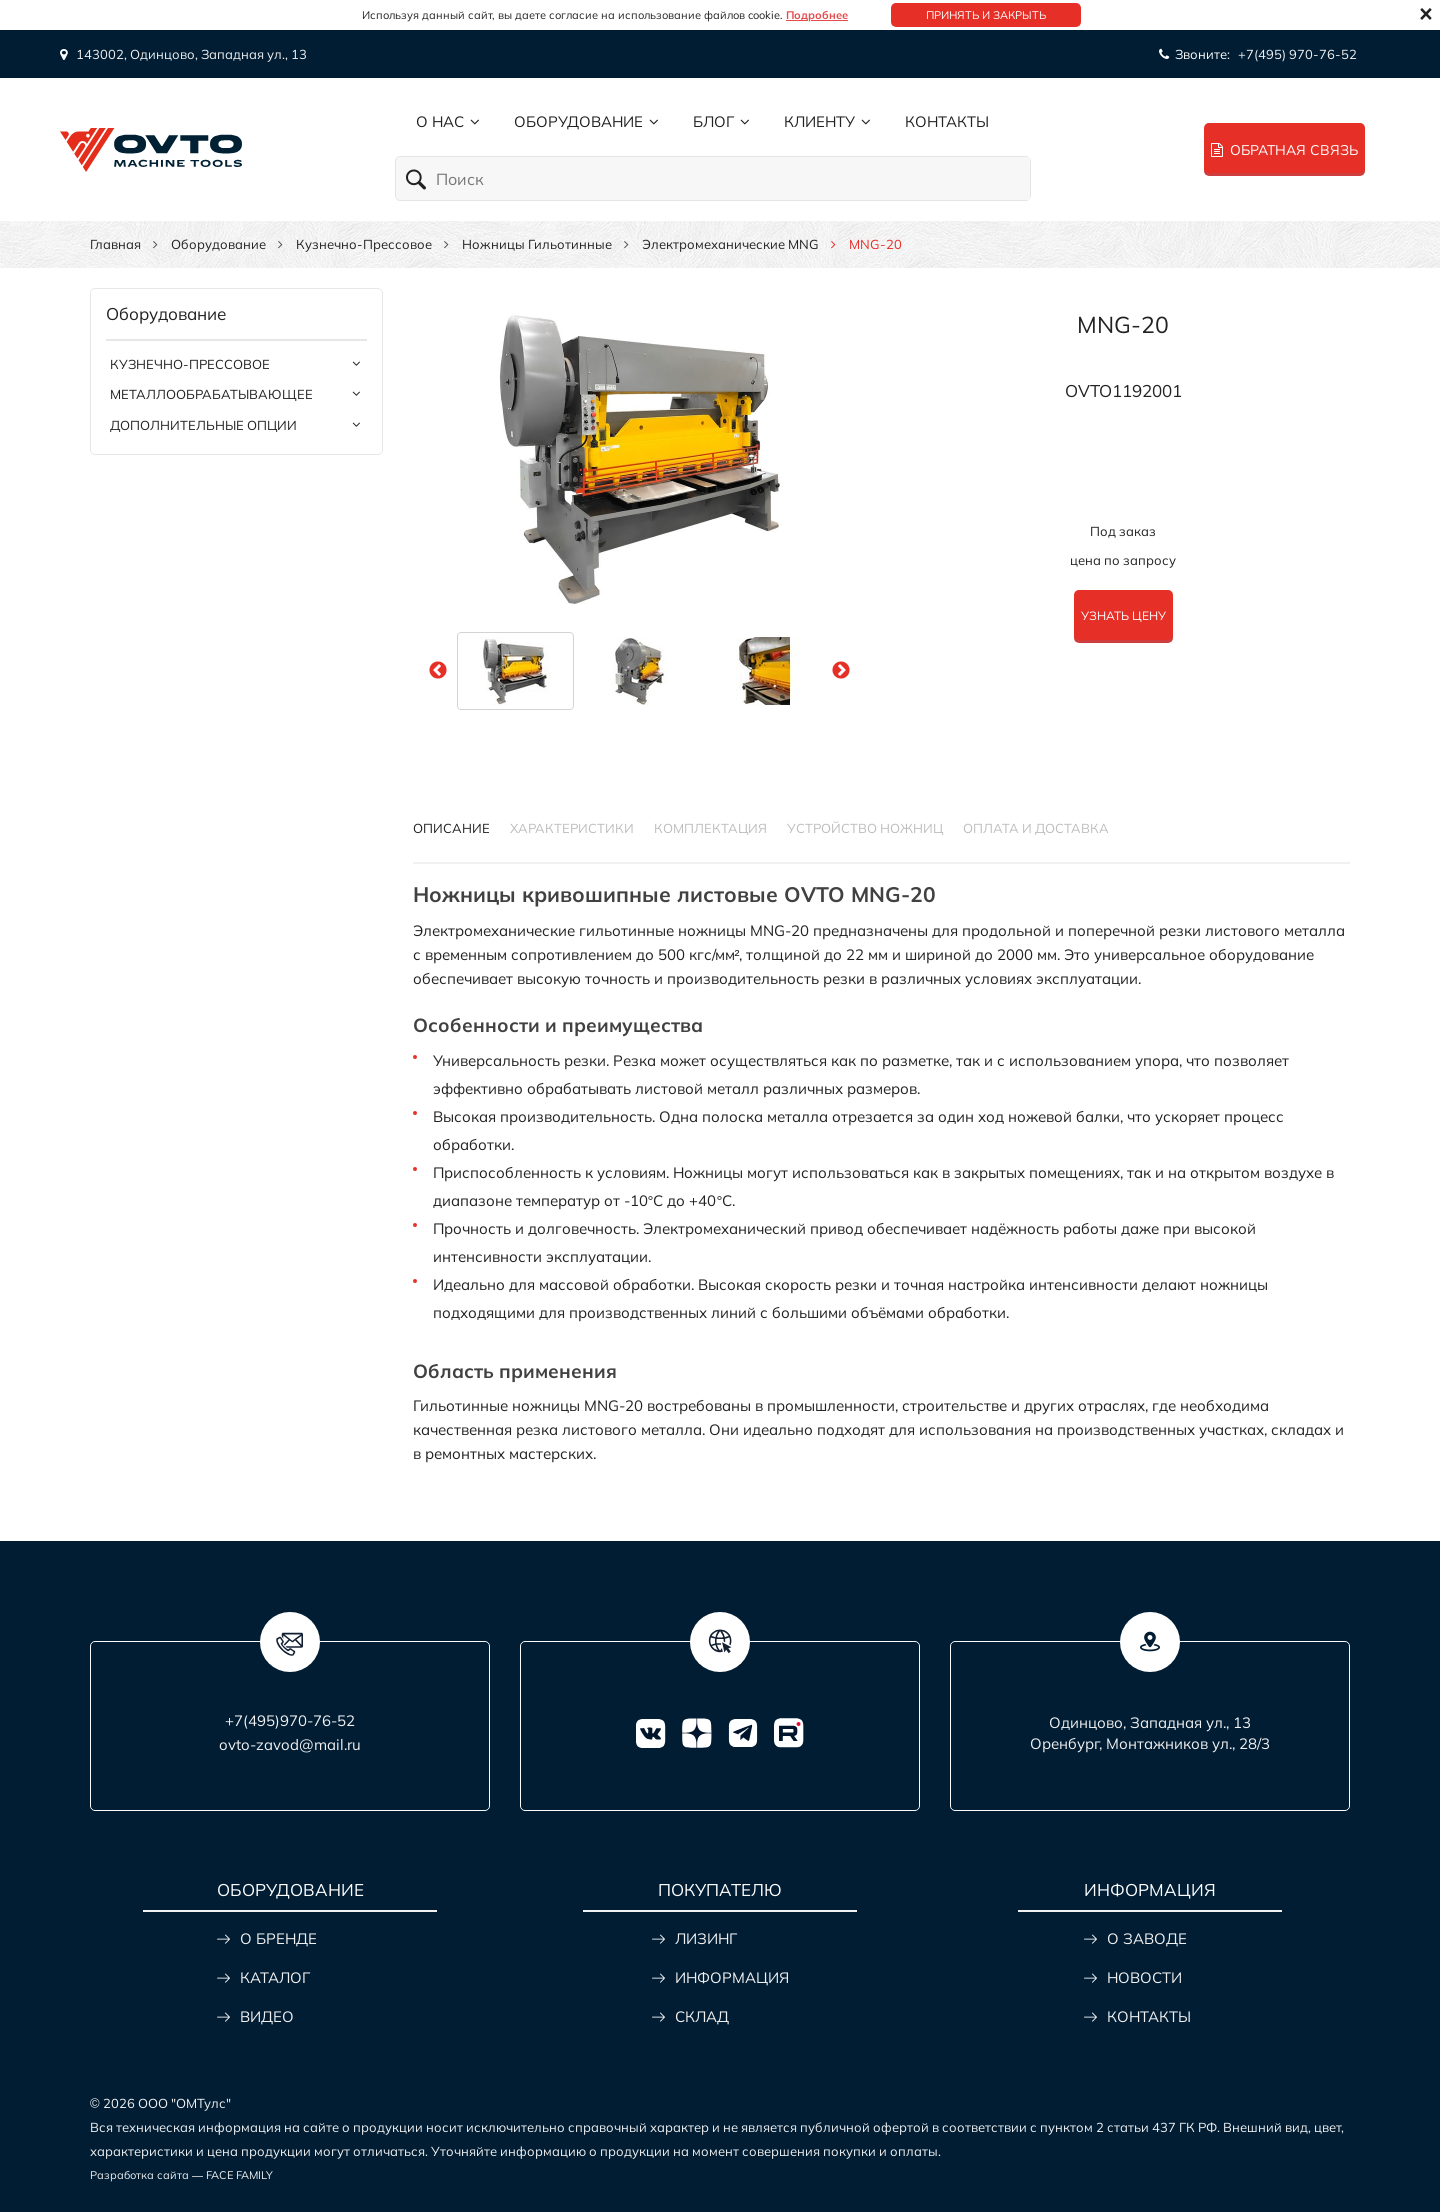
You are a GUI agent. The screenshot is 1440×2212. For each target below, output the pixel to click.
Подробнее (817, 15)
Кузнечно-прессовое (364, 244)
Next (841, 671)
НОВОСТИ (1144, 1977)
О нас (440, 121)
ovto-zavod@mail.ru (290, 1744)
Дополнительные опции (203, 425)
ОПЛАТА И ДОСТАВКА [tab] (1036, 828)
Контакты (947, 121)
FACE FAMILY (239, 2175)
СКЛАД (702, 2016)
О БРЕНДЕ (278, 1938)
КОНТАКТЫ (1149, 2016)
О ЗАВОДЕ (1147, 1938)
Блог (713, 121)
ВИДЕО (267, 2016)
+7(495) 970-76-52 (1297, 54)
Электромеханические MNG (730, 244)
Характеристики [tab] (572, 828)
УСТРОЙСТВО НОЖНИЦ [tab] (865, 828)
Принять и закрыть (986, 15)
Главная (115, 244)
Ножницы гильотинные (537, 244)
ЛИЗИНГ (706, 1938)
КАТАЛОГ (275, 1977)
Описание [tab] (451, 828)
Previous (438, 671)
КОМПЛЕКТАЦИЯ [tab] (710, 828)
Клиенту (819, 121)
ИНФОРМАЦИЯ (732, 1977)
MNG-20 (1123, 324)
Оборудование (578, 121)
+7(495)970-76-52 (290, 1720)
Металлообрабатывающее (211, 394)
